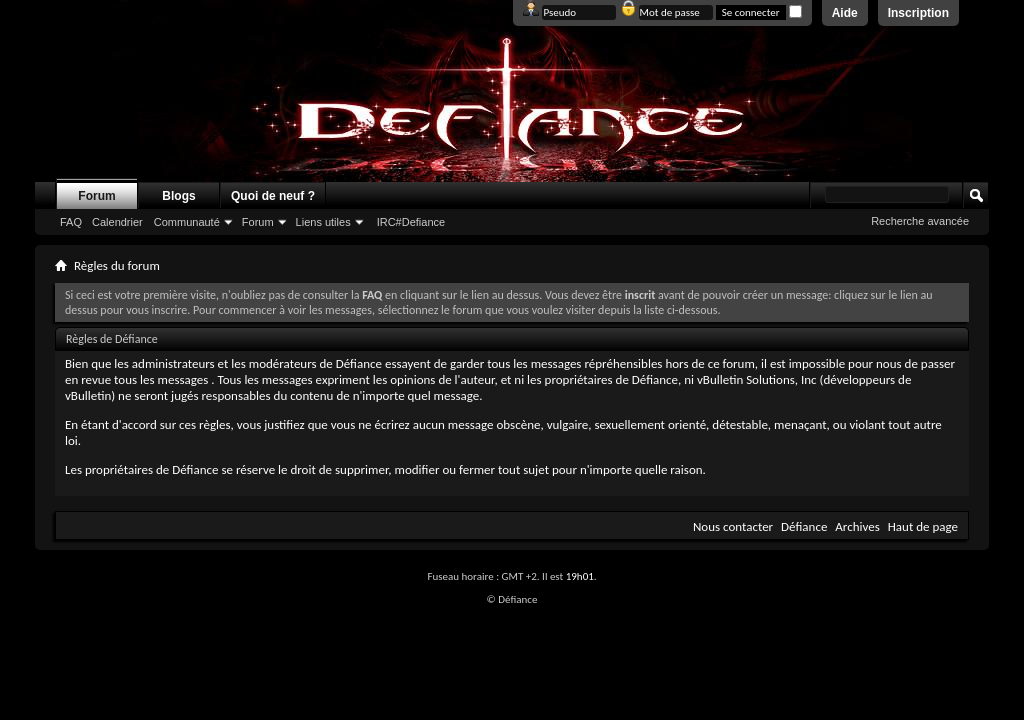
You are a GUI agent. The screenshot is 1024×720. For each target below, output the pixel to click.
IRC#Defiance (411, 222)
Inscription (918, 13)
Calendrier (117, 222)
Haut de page (923, 526)
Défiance (804, 526)
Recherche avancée (920, 221)
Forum (96, 196)
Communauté (187, 222)
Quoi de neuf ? (273, 196)
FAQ (71, 222)
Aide (845, 13)
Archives (857, 526)
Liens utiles (323, 222)
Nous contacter (733, 526)
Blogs (178, 196)
